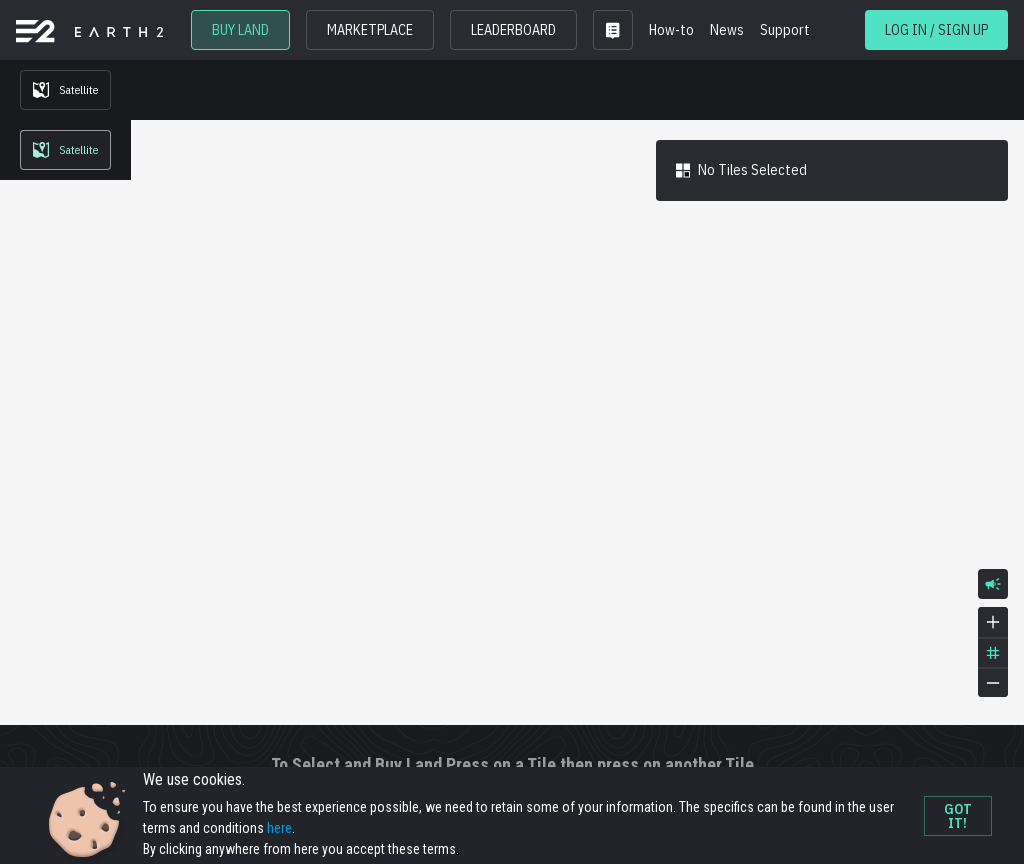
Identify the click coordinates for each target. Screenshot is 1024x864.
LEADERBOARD (513, 30)
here (279, 828)
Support (785, 30)
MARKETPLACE (370, 30)
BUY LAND (240, 30)
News (727, 30)
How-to (671, 30)
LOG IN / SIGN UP (936, 30)
